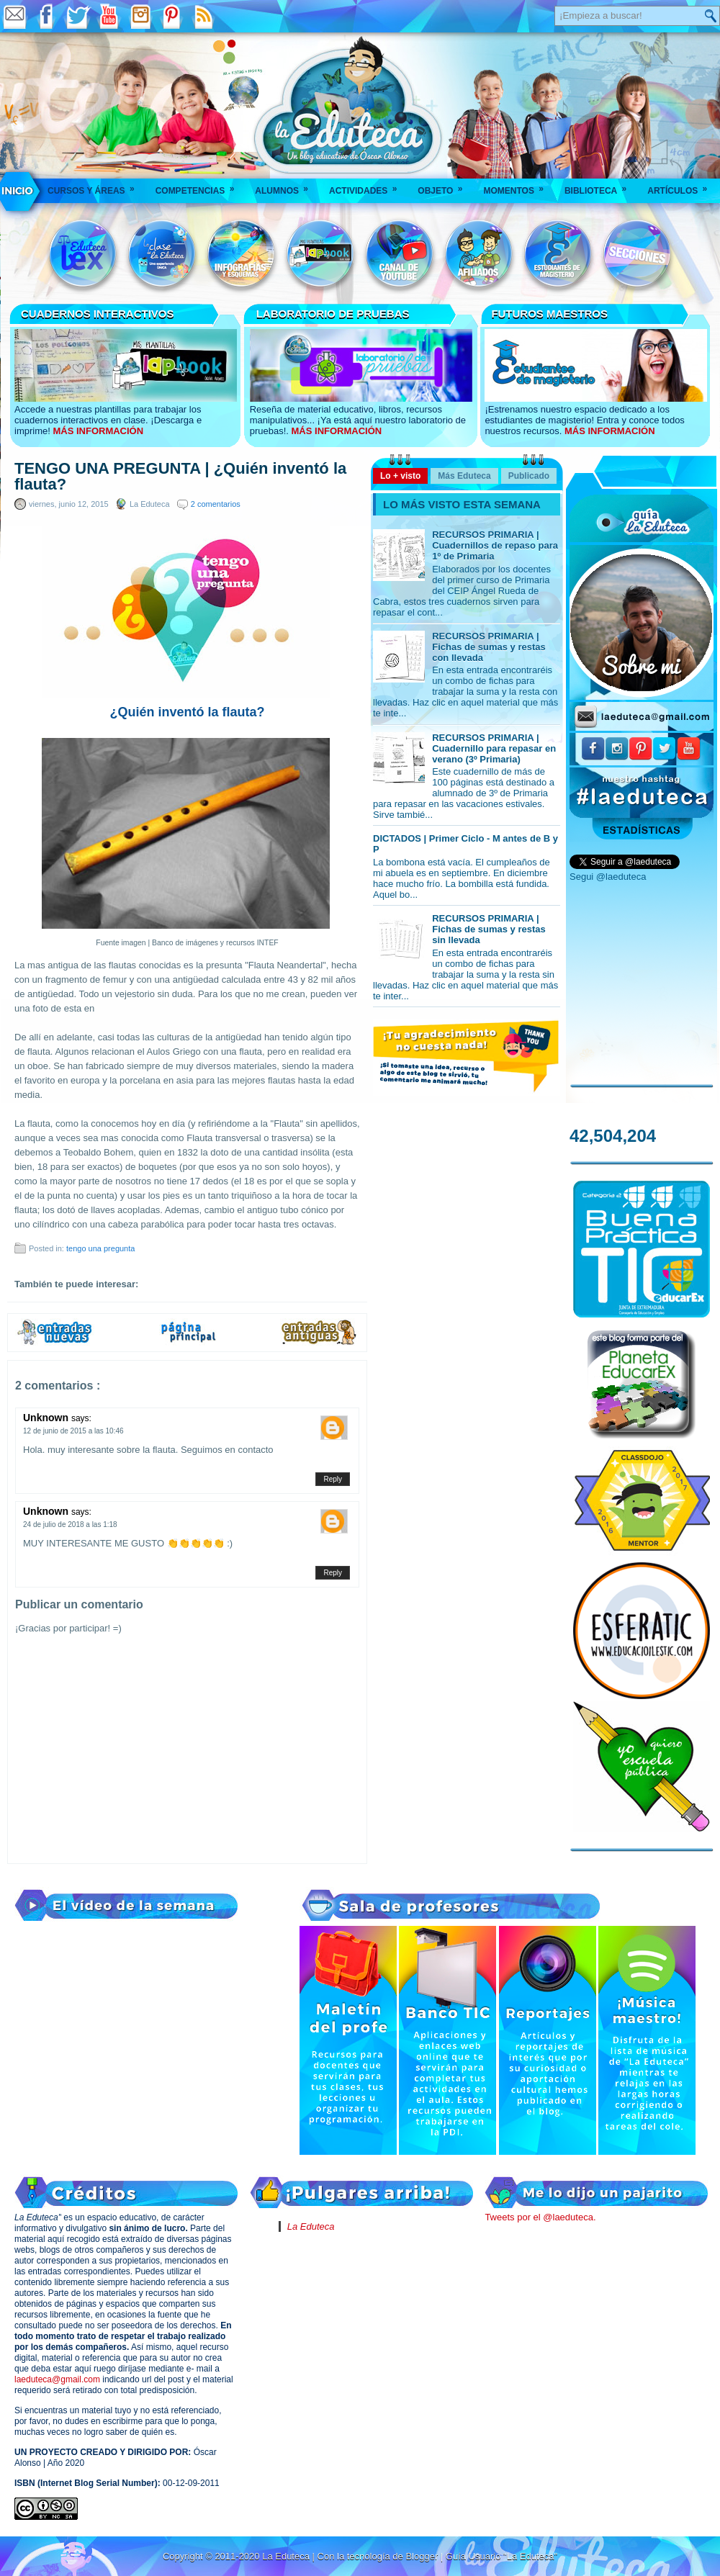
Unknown (47, 1417)
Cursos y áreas (96, 186)
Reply (332, 1479)
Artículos (681, 186)
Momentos (517, 186)
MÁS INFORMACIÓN (98, 430)
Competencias (200, 186)
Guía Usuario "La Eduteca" (501, 2556)
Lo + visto (400, 476)
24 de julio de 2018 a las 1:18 (70, 1524)
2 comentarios (215, 504)
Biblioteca (600, 186)
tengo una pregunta (100, 1248)
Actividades (367, 186)
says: (81, 1418)
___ (18, 191)
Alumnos (286, 186)
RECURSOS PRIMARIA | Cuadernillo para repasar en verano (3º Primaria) (494, 748)
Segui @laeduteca (608, 876)
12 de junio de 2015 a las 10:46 (73, 1431)
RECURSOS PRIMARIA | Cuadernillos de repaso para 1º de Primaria (495, 545)
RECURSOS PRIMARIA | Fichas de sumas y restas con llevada (489, 647)
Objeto (445, 186)
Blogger (422, 2556)
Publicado (528, 476)
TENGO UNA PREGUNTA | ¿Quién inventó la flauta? (180, 476)
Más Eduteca (464, 476)
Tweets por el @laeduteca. (540, 2217)
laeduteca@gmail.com (57, 2379)
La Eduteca (311, 2226)
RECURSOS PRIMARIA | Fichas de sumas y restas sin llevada (489, 929)
